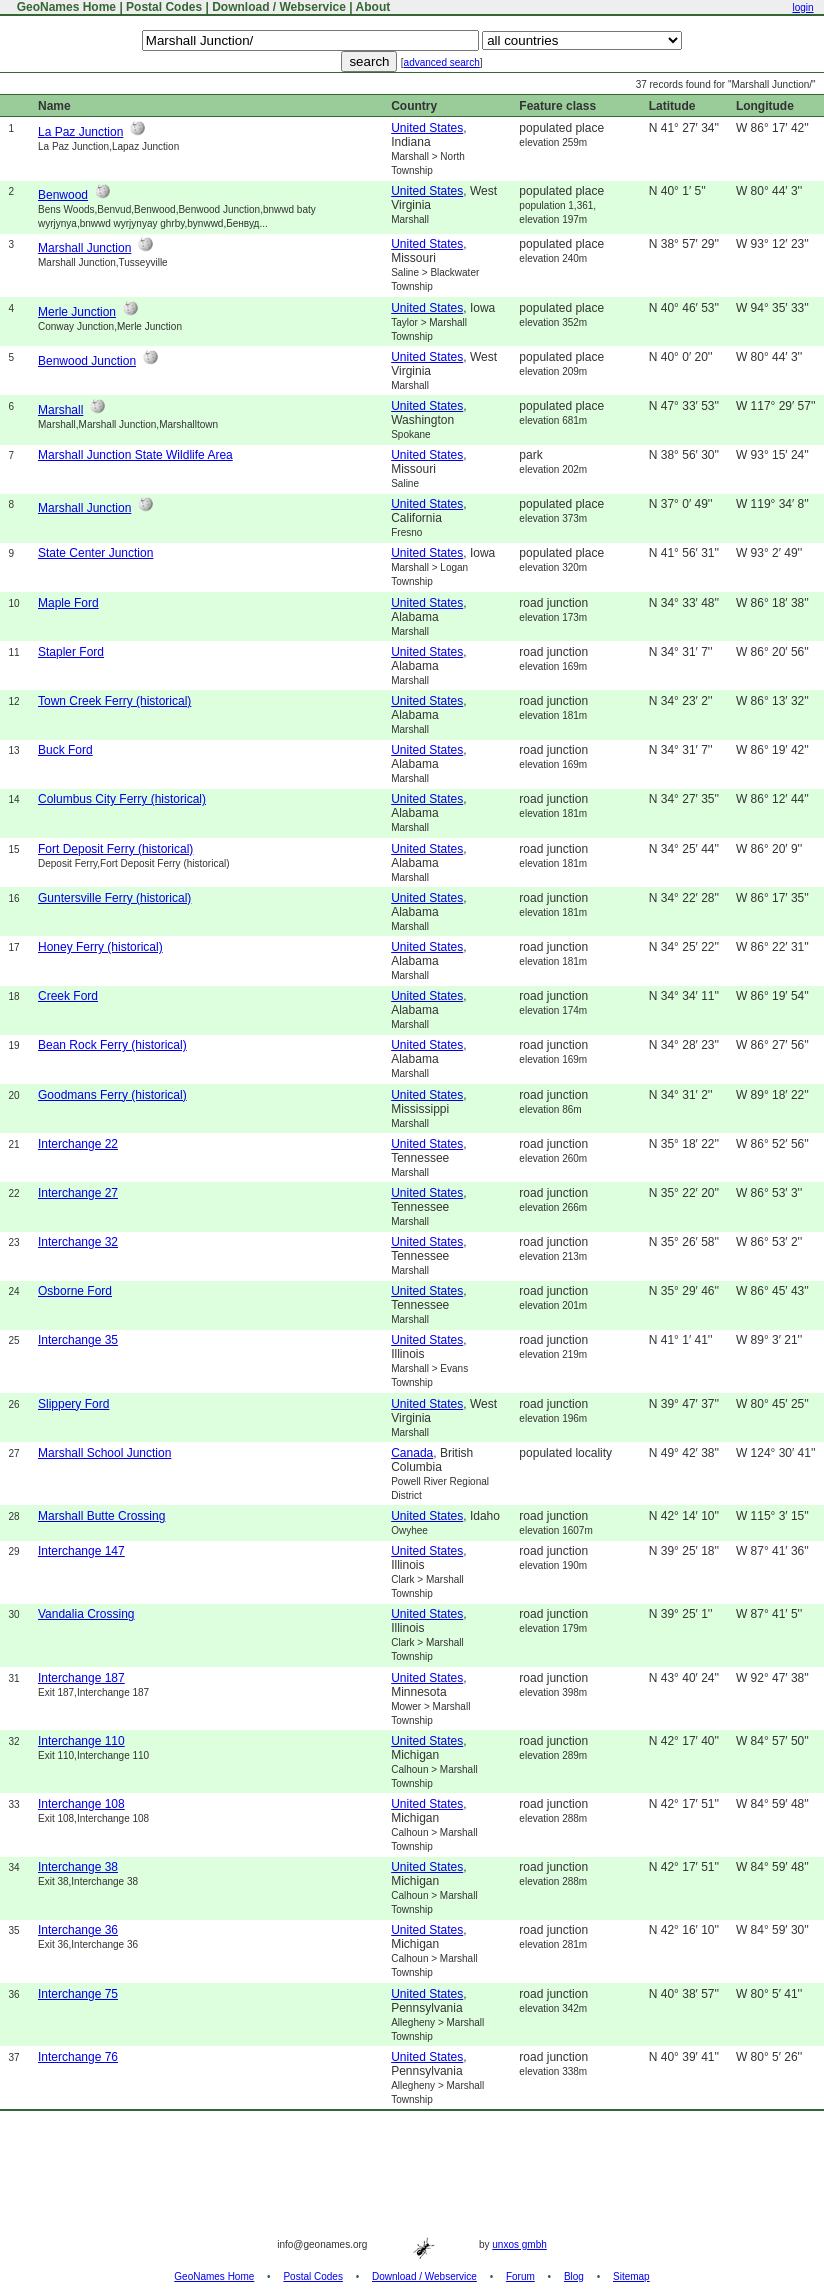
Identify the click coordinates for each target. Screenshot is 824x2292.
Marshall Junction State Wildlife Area (135, 455)
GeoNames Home (64, 7)
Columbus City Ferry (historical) (122, 799)
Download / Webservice (279, 7)
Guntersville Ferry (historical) (114, 898)
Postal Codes (164, 7)
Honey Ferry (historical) (100, 947)
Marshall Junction (84, 248)
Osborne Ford (75, 1291)
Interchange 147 (81, 1551)
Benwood (63, 195)
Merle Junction (77, 312)
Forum (520, 2276)
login (802, 7)
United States (427, 128)
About (373, 7)
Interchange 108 (81, 1804)
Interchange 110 (81, 1741)
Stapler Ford (71, 652)
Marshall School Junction (104, 1453)
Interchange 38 (78, 1867)
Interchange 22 (78, 1144)
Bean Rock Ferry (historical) (112, 1045)
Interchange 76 (78, 2057)
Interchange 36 (78, 1930)
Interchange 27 (78, 1193)
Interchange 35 (78, 1340)
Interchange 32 (78, 1242)
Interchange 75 (78, 1994)
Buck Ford (65, 750)
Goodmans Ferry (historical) (112, 1095)
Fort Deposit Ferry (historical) (115, 849)
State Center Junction (95, 553)
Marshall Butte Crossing (101, 1516)
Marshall (60, 410)
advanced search (442, 62)
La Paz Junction (80, 132)
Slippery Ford (73, 1404)
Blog (574, 2276)
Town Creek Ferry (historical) (114, 701)
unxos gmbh (519, 2244)
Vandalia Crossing (86, 1614)
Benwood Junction (87, 361)
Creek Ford (68, 996)
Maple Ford (68, 603)
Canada (412, 1453)
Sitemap (631, 2276)
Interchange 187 (81, 1678)
